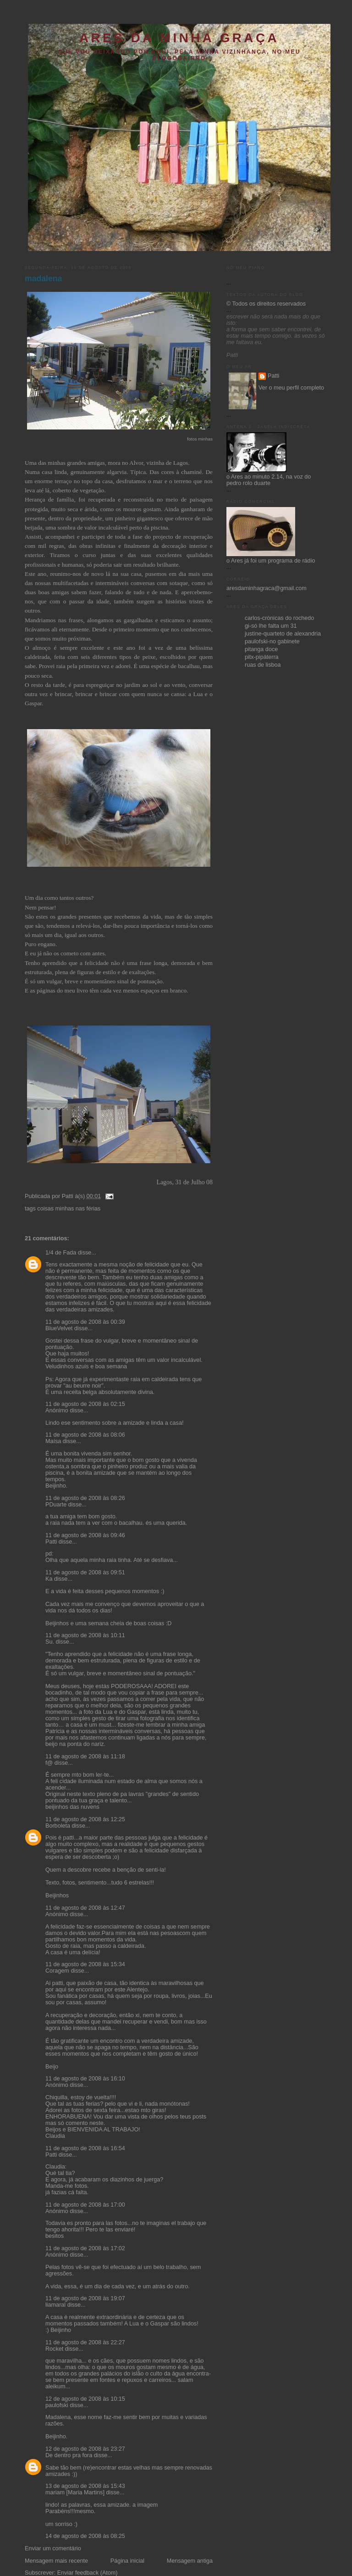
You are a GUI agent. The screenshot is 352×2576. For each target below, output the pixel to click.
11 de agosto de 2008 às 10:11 (85, 1635)
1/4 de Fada (60, 1252)
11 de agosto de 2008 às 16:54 (85, 2148)
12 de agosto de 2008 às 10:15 (85, 2399)
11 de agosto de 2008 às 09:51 (85, 1572)
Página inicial (127, 2561)
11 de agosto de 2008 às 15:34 (85, 1964)
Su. (49, 1642)
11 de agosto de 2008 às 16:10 (85, 2078)
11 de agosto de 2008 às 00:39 (85, 1322)
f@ (49, 1763)
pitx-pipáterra (262, 657)
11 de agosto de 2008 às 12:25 (85, 1819)
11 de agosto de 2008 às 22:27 (85, 2342)
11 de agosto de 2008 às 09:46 (85, 1535)
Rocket (54, 2349)
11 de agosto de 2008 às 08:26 (85, 1498)
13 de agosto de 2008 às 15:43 (85, 2486)
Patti (51, 1542)
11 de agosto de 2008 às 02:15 (85, 1404)
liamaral (55, 2305)
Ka (48, 1579)
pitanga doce (261, 649)
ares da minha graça (179, 38)
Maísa (53, 1441)
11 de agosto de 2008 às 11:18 (85, 1756)
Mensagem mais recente (56, 2561)
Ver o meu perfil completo (291, 388)
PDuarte (55, 1504)
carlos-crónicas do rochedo (279, 618)
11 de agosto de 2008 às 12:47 (85, 1908)
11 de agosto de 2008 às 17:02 (85, 2248)
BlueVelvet (59, 1328)
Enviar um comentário (53, 2548)
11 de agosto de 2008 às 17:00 (85, 2205)
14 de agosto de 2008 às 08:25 (85, 2536)
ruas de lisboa (263, 665)
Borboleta (57, 1826)
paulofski (56, 2405)
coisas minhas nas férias (68, 1208)
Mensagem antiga (190, 2561)
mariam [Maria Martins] (74, 2492)
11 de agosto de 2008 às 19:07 (85, 2298)
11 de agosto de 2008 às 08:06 (85, 1435)
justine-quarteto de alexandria (283, 633)
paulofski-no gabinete (272, 641)
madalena (43, 278)
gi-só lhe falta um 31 (271, 626)
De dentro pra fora (68, 2455)
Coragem (57, 1971)
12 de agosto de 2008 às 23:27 (85, 2449)
